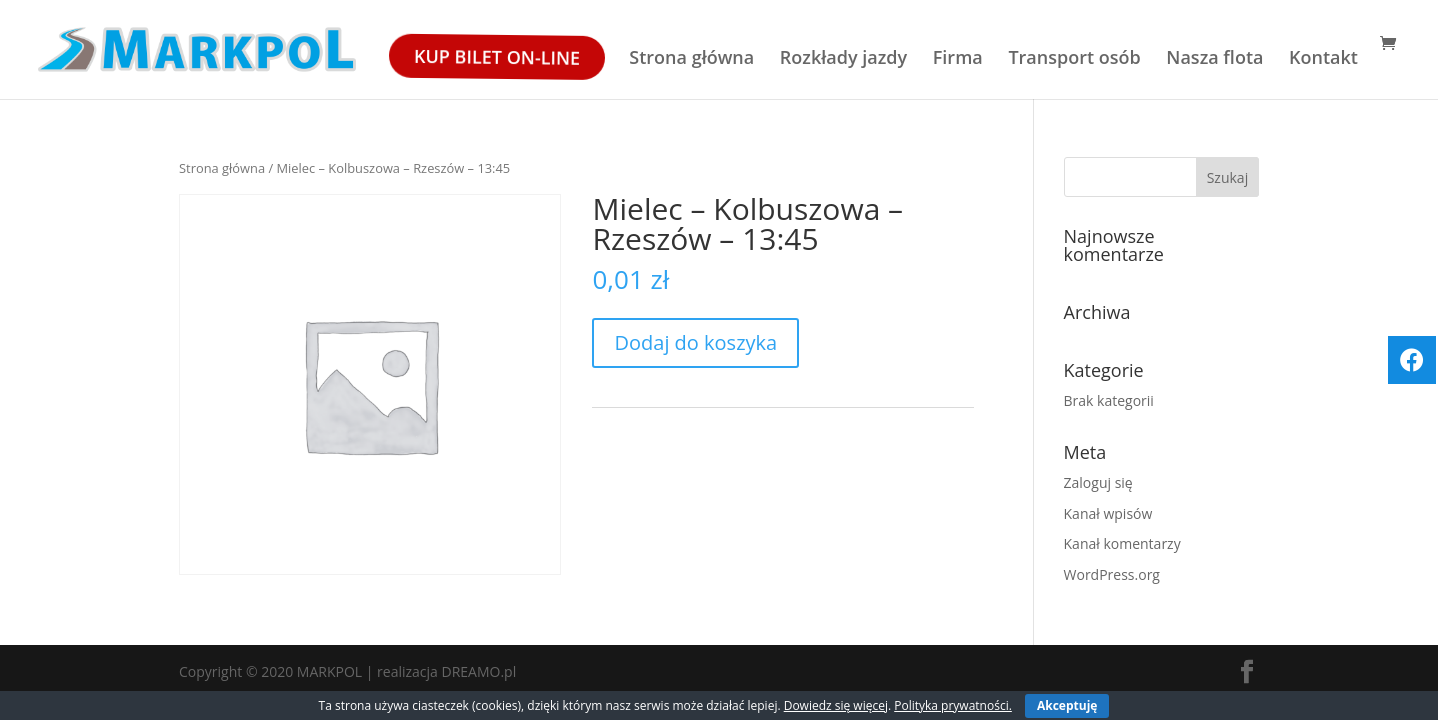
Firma (958, 59)
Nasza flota (1214, 59)
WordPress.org (1112, 574)
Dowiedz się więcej (836, 705)
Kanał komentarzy (1122, 543)
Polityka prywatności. (953, 705)
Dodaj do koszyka (695, 342)
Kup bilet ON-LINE (495, 57)
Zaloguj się (1098, 482)
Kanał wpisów (1108, 513)
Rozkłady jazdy (843, 59)
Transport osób (1074, 59)
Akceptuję (1067, 705)
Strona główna (691, 59)
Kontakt (1323, 59)
